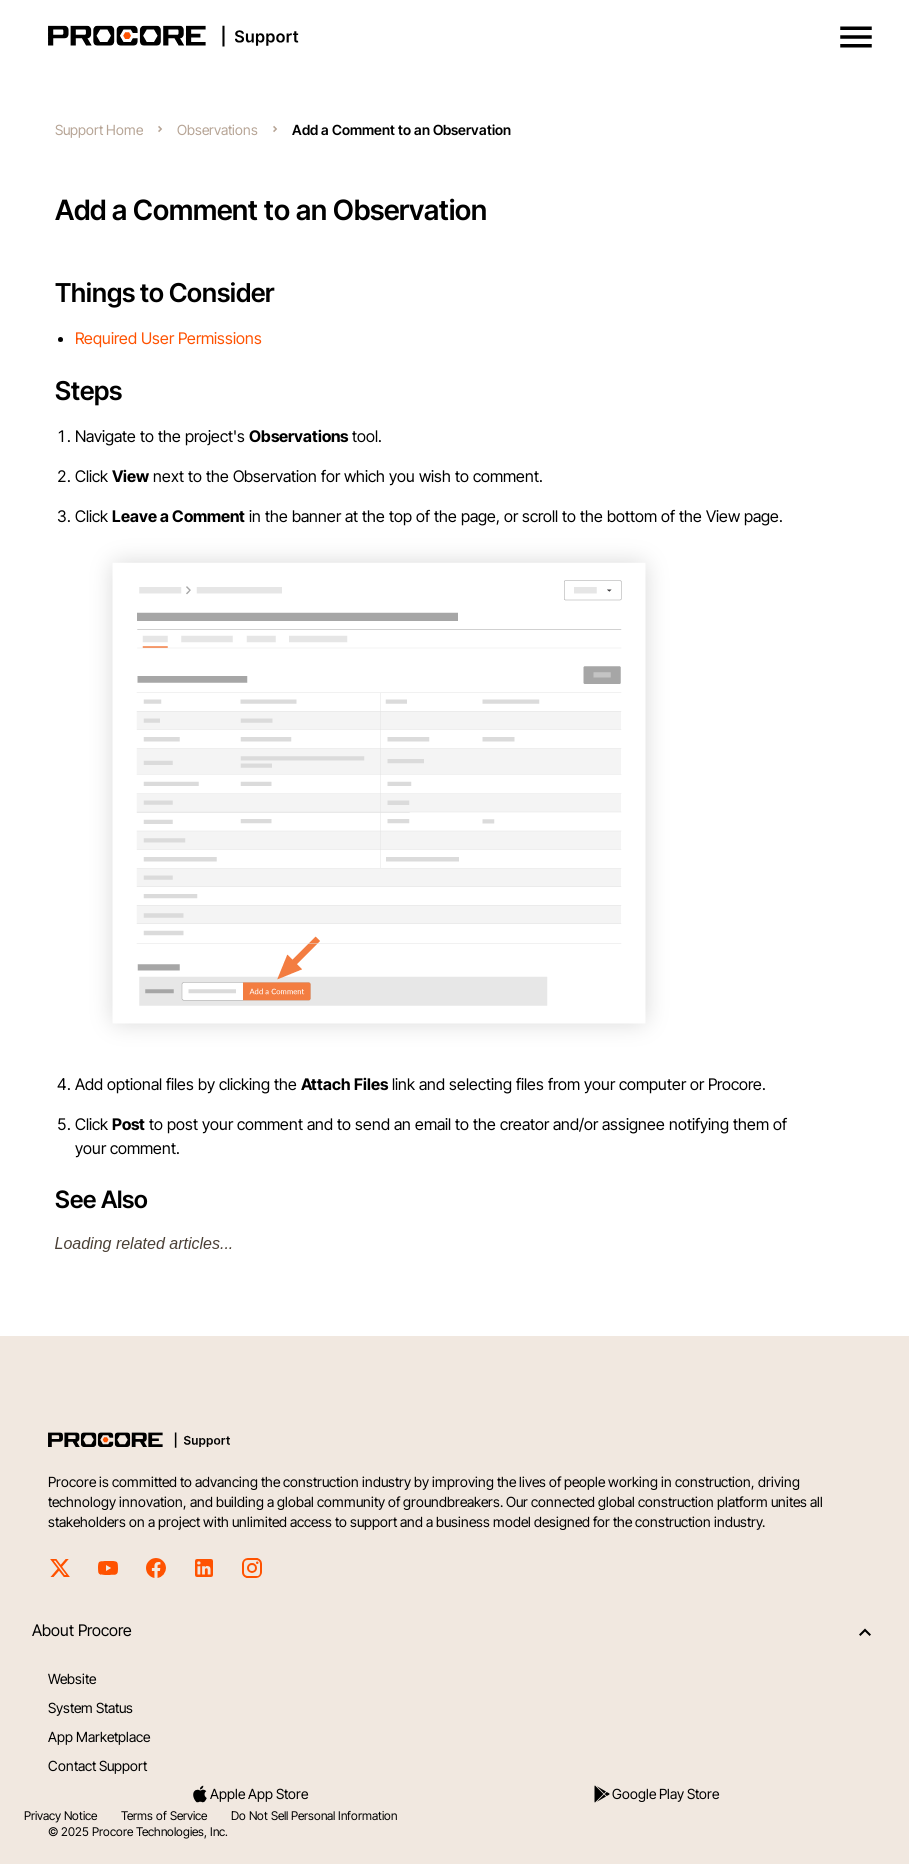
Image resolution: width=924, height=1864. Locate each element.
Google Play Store (655, 1794)
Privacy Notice (60, 1815)
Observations (217, 129)
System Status (90, 1707)
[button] (856, 37)
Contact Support (97, 1765)
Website (72, 1678)
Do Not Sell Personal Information (314, 1815)
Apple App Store (249, 1794)
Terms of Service (164, 1815)
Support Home (99, 129)
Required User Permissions (168, 338)
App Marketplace (99, 1736)
